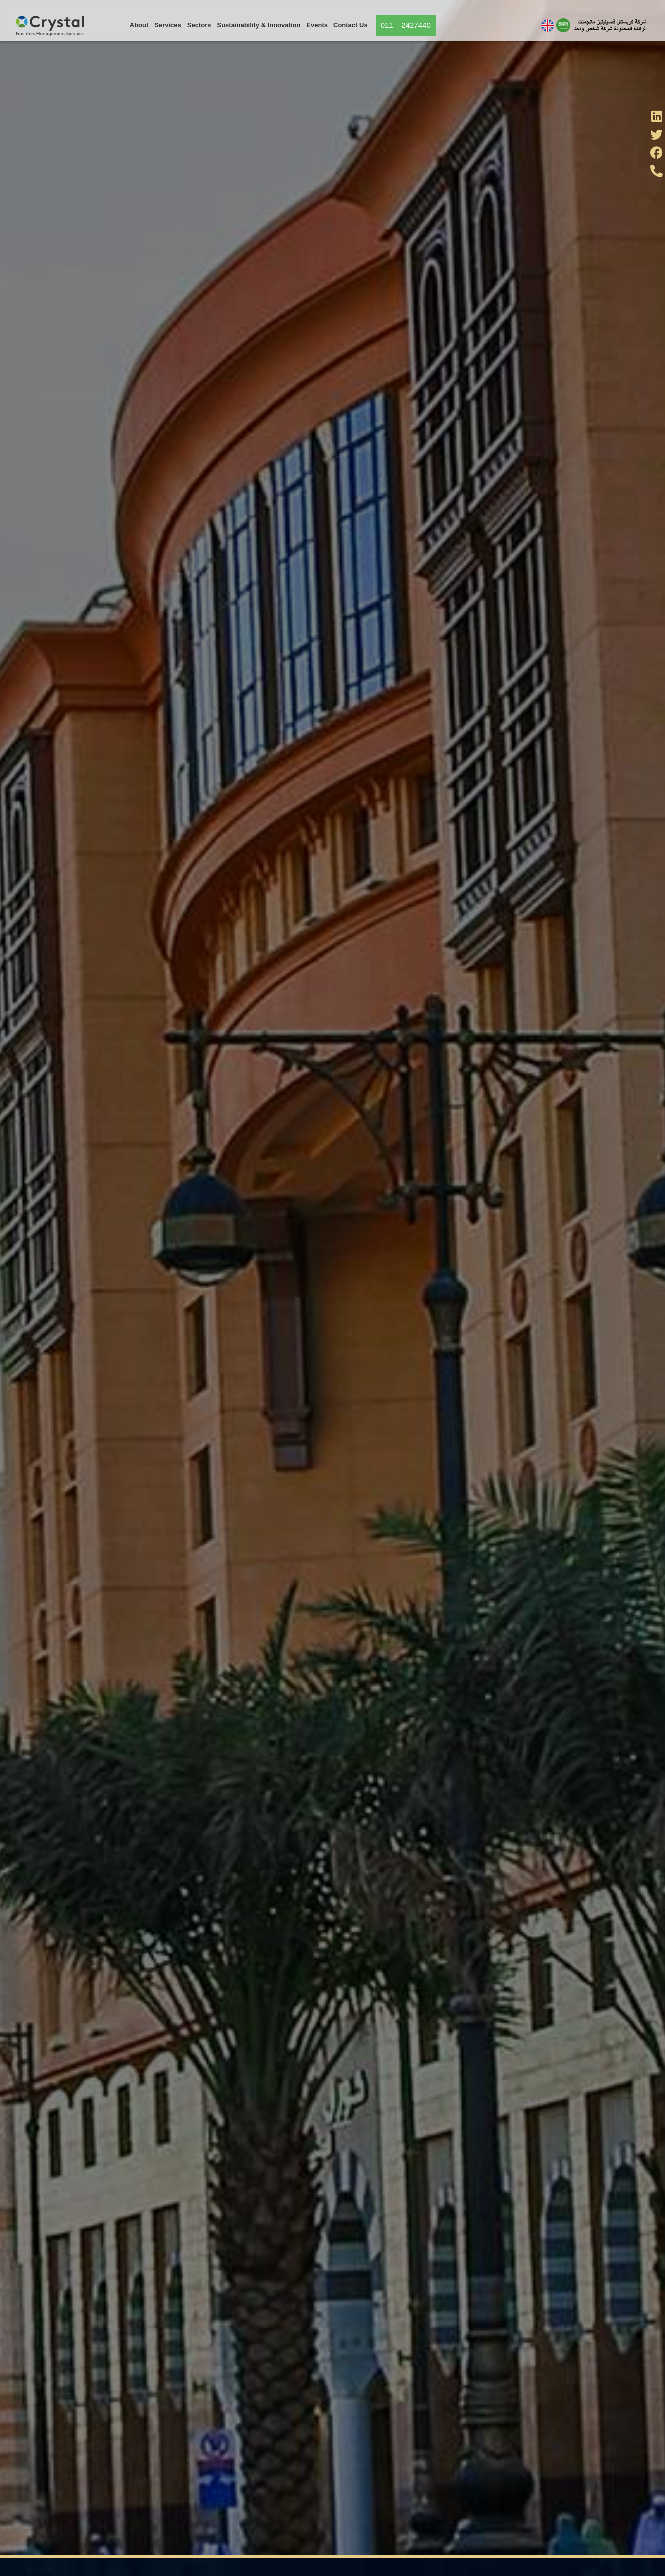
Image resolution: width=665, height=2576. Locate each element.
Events (317, 25)
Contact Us (350, 25)
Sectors (199, 25)
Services (167, 25)
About (139, 25)
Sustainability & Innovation (259, 25)
